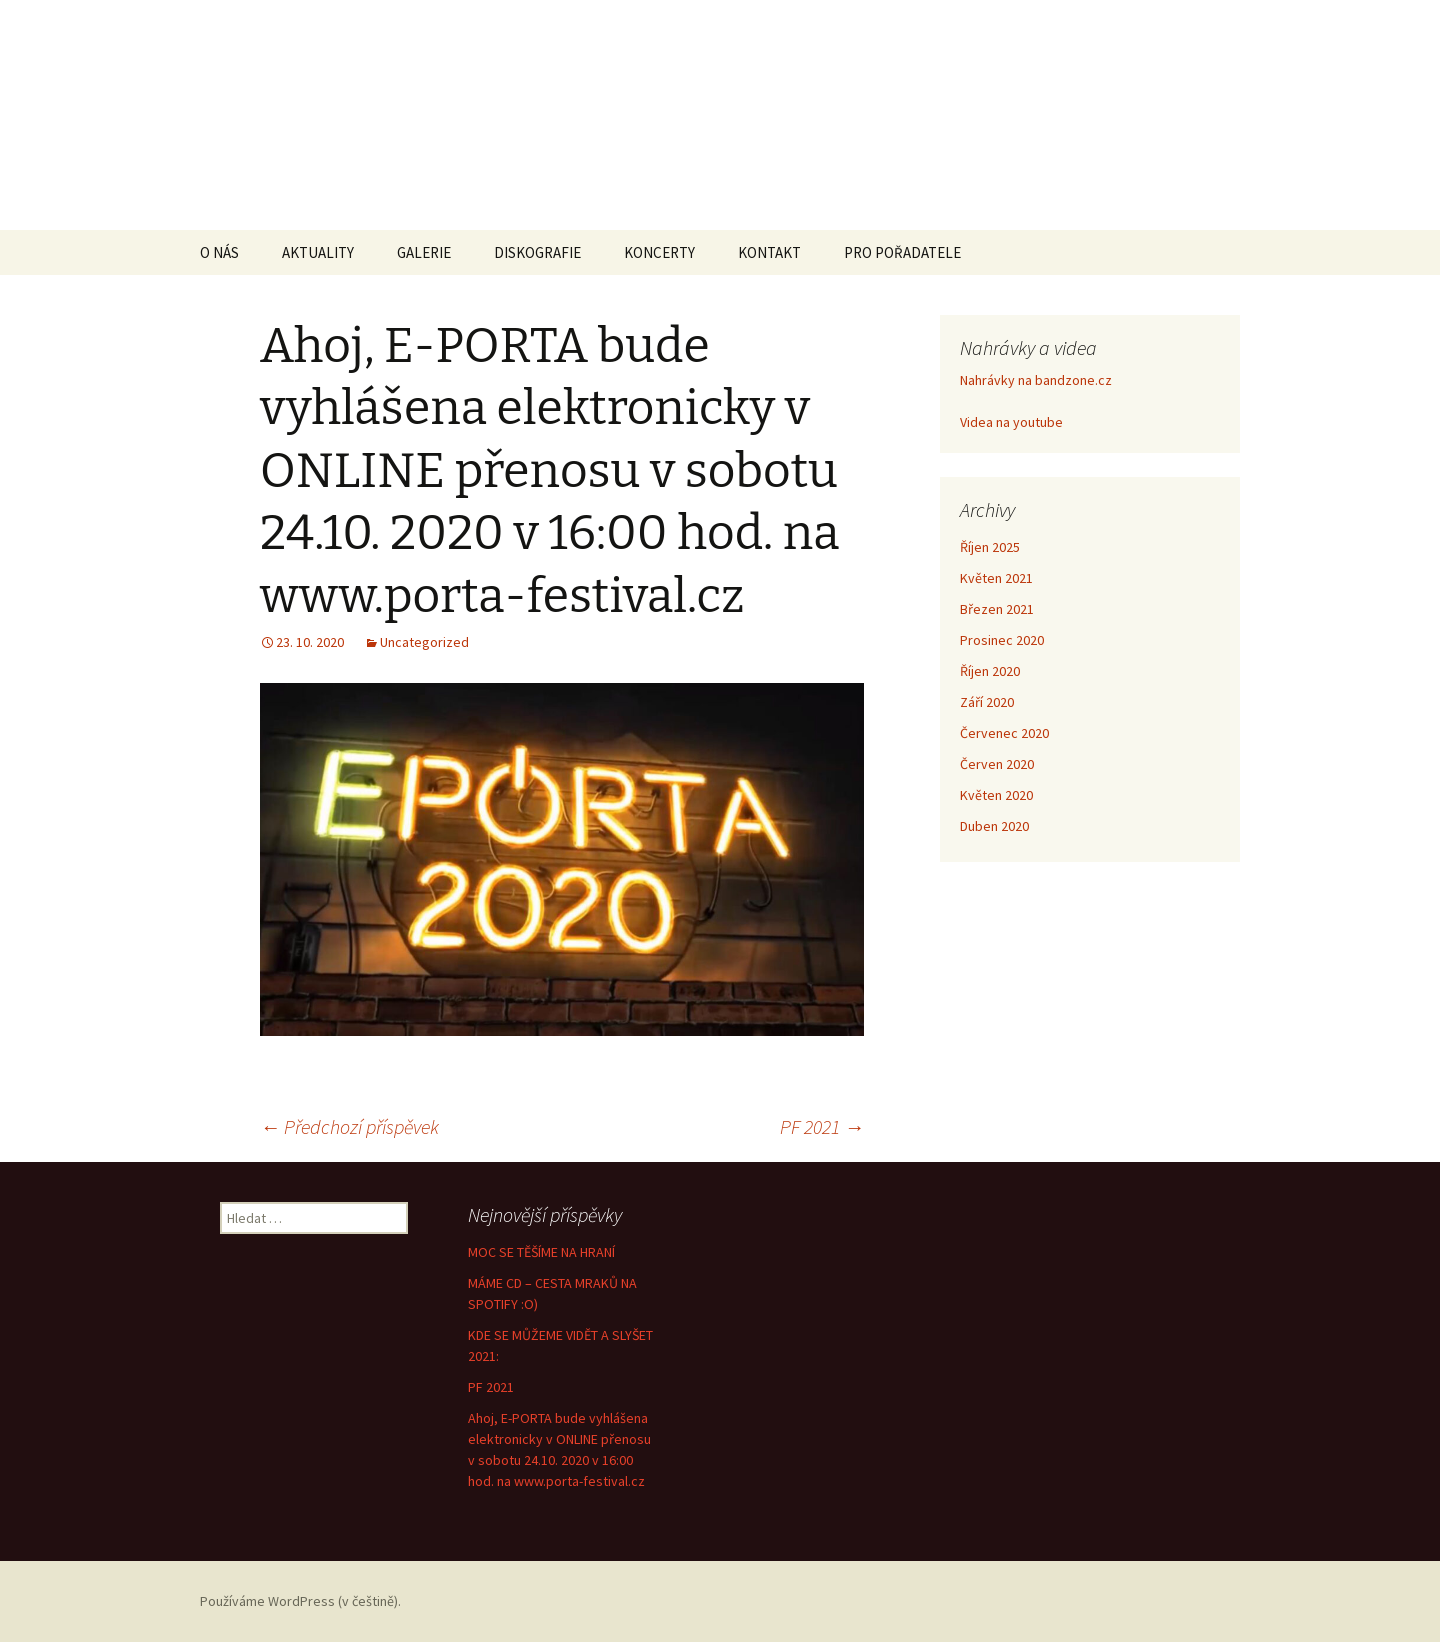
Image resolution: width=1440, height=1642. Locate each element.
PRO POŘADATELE (902, 252)
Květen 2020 (996, 795)
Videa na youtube (1011, 422)
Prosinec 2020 (1002, 640)
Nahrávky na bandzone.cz (1036, 380)
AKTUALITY (318, 252)
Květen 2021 (996, 578)
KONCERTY (659, 252)
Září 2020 (987, 702)
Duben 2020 (994, 826)
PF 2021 (822, 1126)
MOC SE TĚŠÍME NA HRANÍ (541, 1252)
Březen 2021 (997, 609)
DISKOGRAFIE (537, 252)
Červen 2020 (997, 764)
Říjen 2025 (990, 547)
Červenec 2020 (1004, 733)
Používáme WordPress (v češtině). (300, 1601)
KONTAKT (769, 252)
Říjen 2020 (990, 671)
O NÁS (219, 252)
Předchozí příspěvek (349, 1126)
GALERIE (424, 252)
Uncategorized (424, 642)
